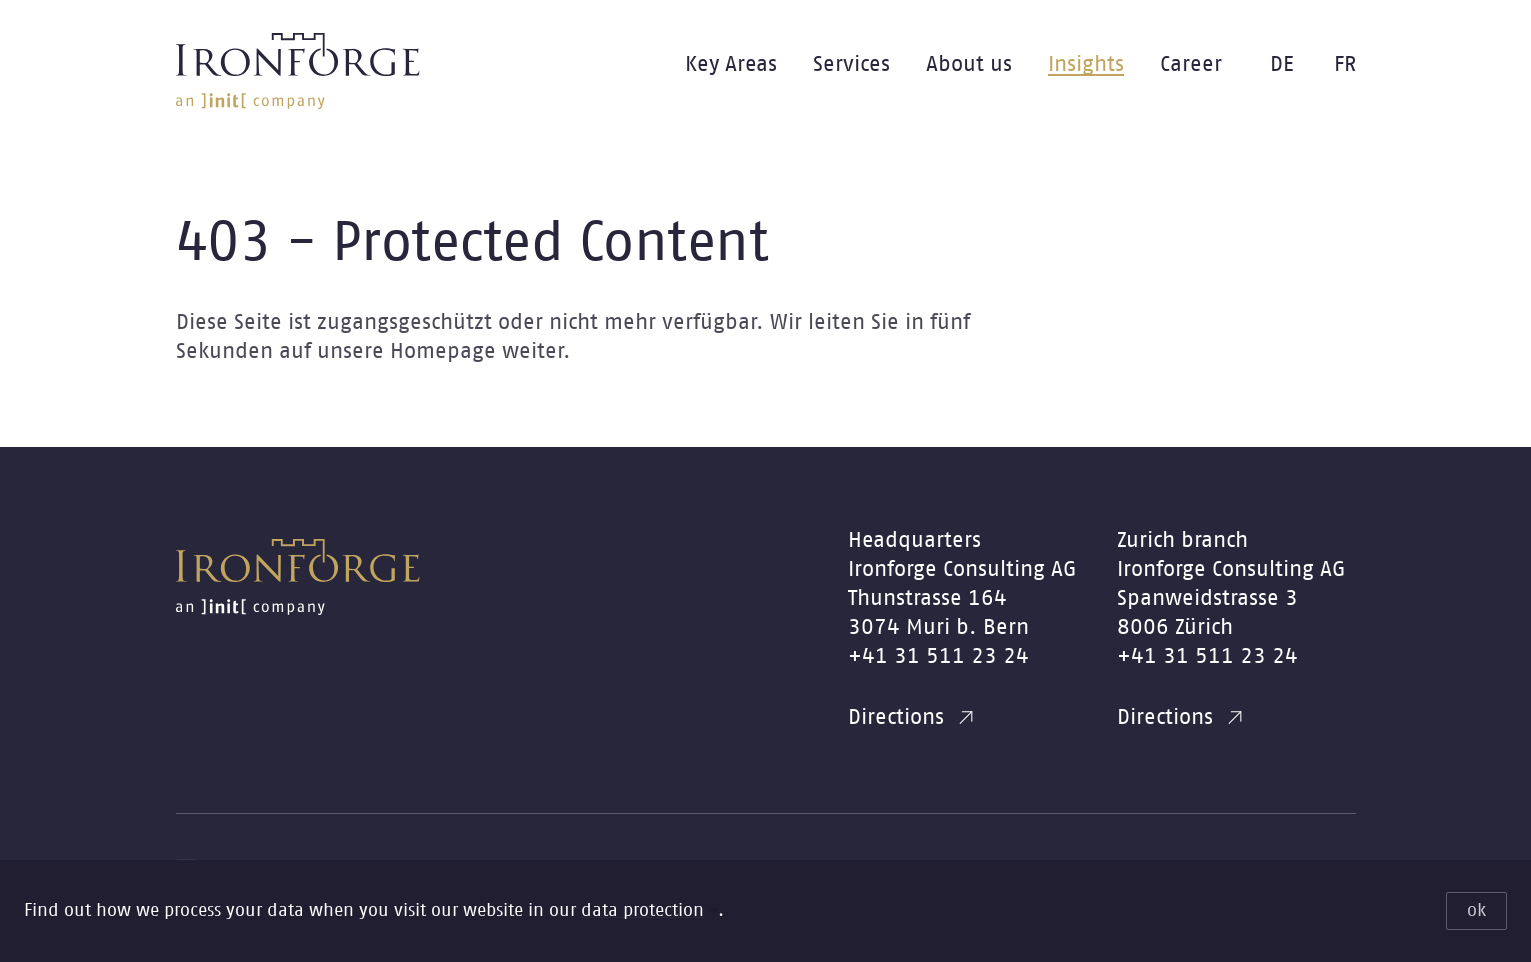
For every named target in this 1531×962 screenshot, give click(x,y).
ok (1476, 911)
